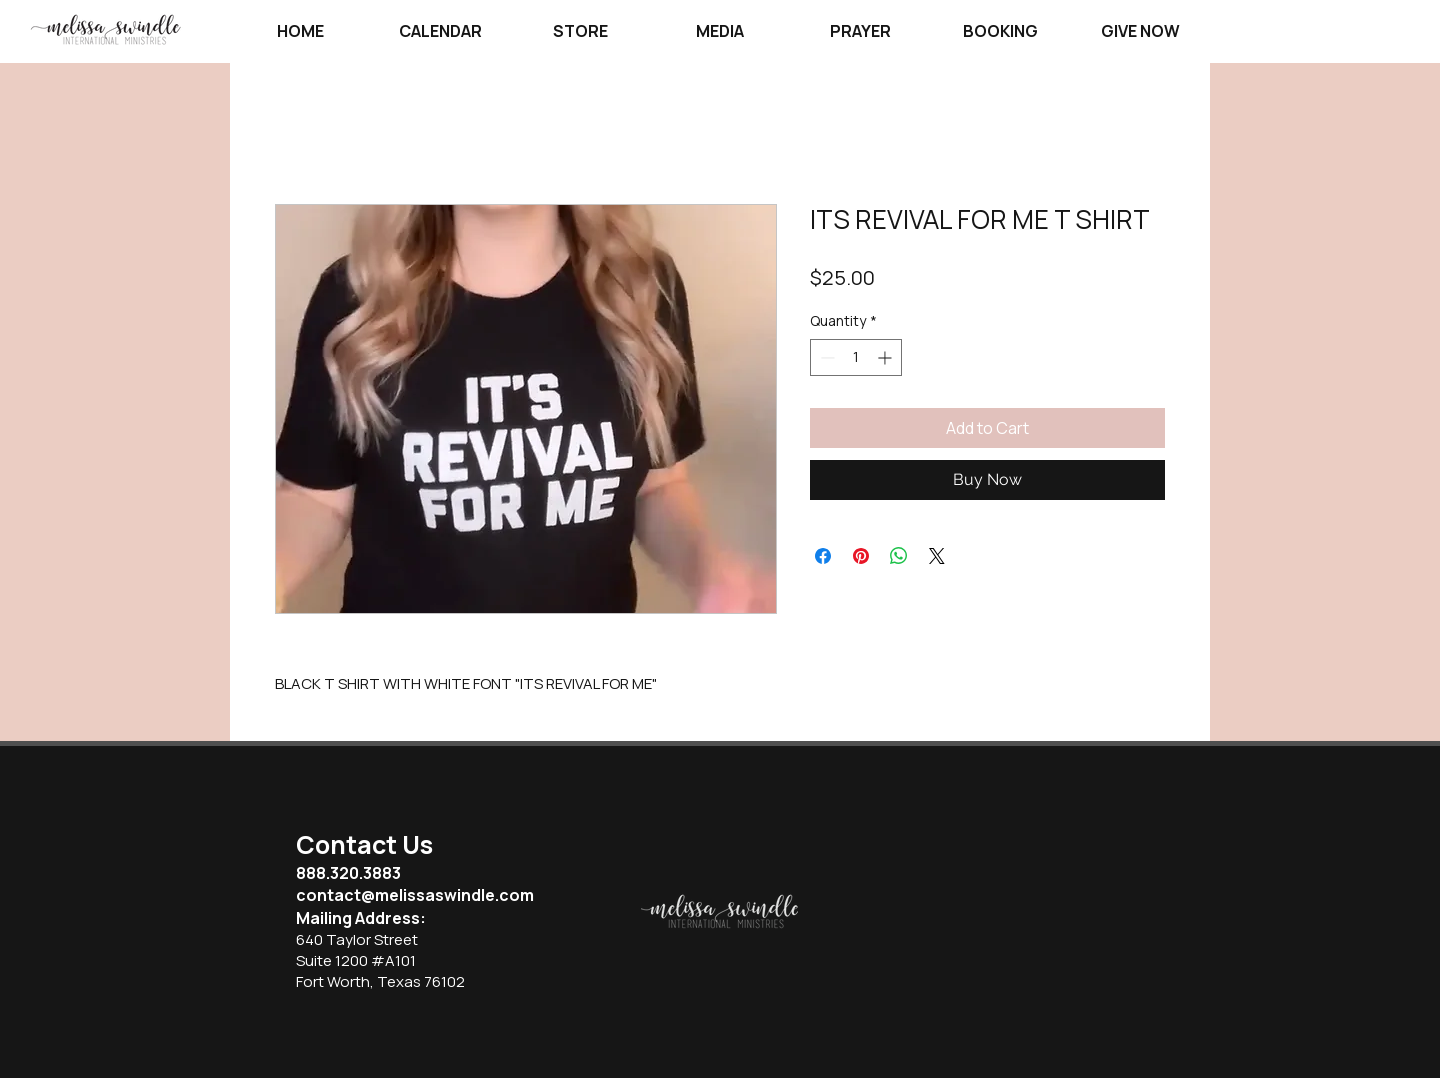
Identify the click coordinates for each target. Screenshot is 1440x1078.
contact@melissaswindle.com (415, 895)
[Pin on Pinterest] (861, 556)
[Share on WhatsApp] (899, 556)
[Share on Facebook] (823, 556)
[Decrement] (825, 357)
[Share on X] (937, 556)
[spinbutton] (856, 357)
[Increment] (886, 357)
